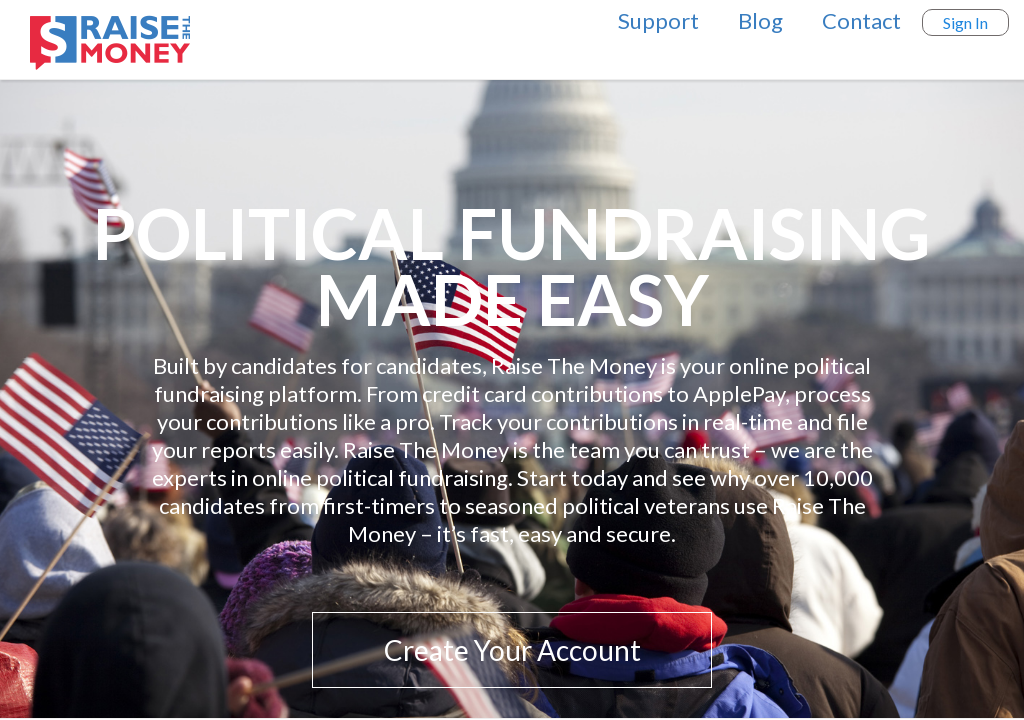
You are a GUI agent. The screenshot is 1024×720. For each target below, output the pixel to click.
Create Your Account (512, 650)
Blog (760, 20)
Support (658, 20)
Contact (861, 20)
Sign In (965, 22)
